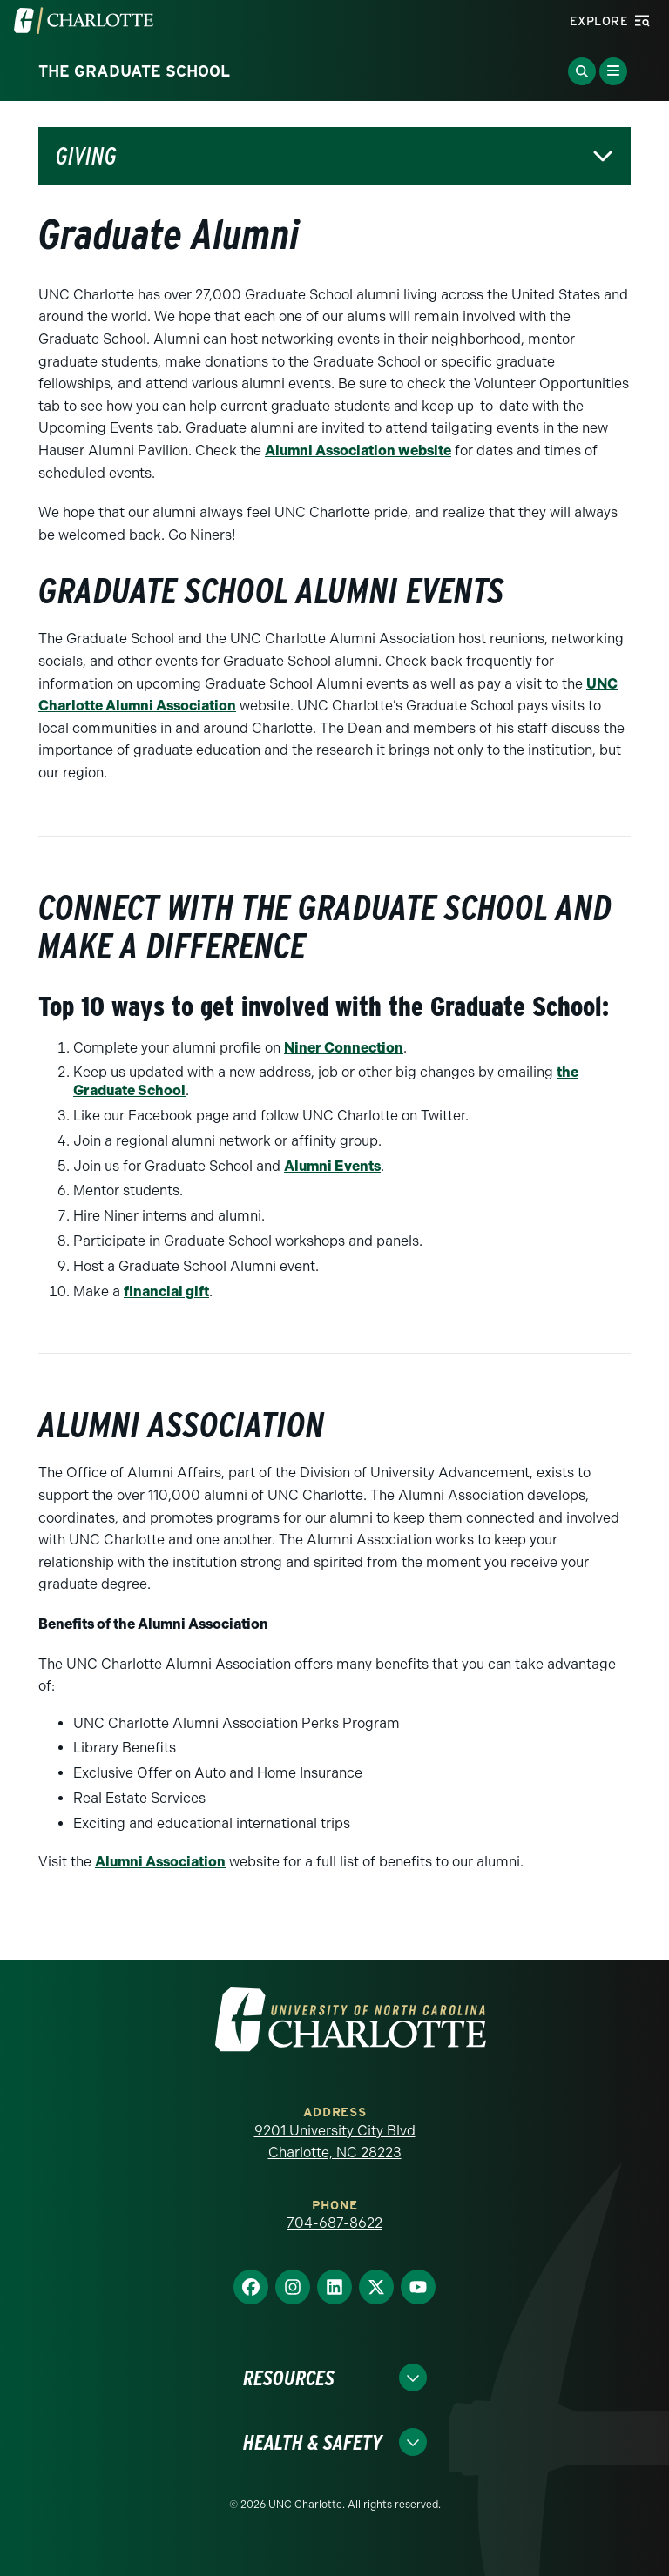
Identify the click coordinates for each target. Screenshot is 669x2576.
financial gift (166, 1291)
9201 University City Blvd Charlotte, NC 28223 (335, 2142)
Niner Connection (343, 1047)
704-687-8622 (334, 2223)
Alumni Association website (358, 450)
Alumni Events (332, 1166)
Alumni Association (160, 1861)
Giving (86, 156)
